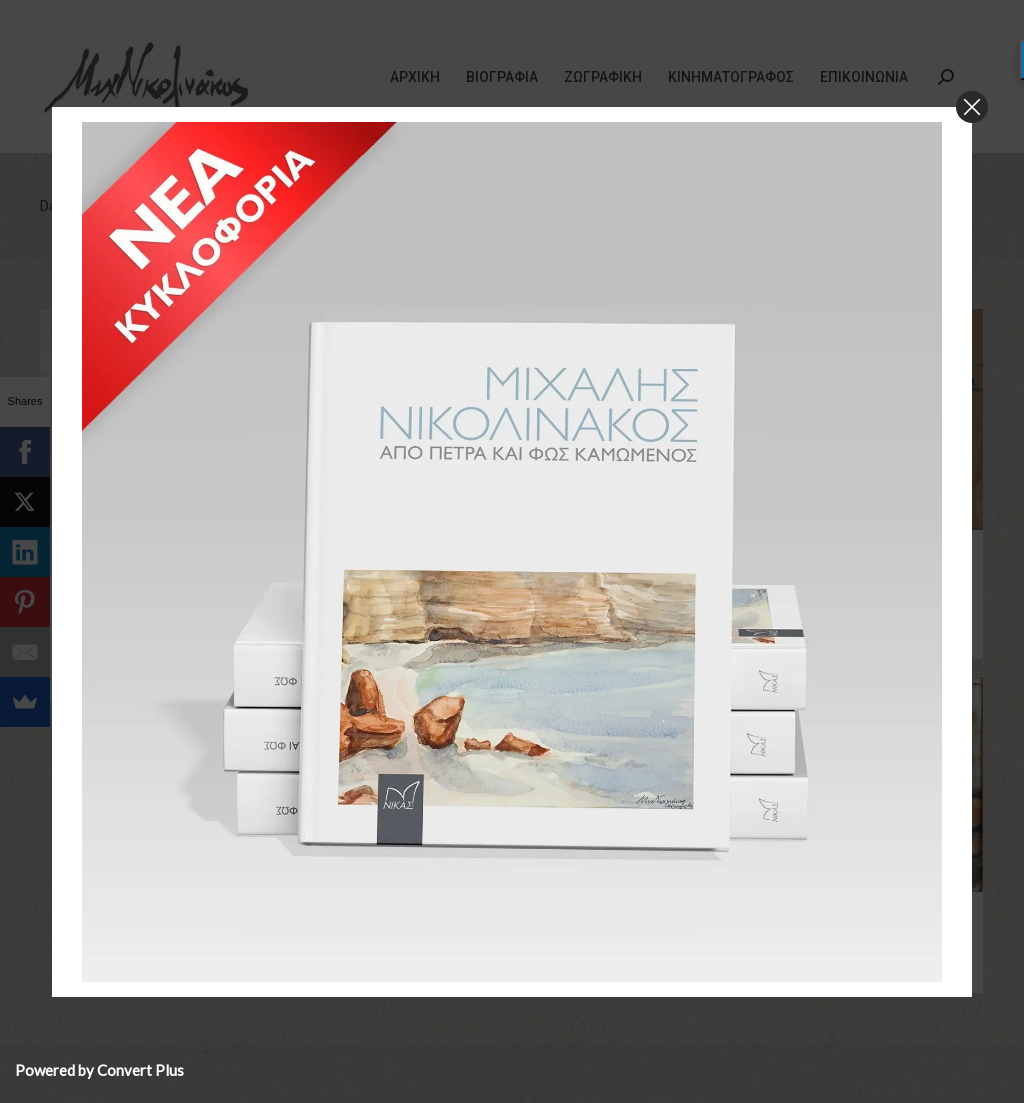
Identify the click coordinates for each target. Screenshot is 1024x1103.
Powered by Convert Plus (99, 1070)
